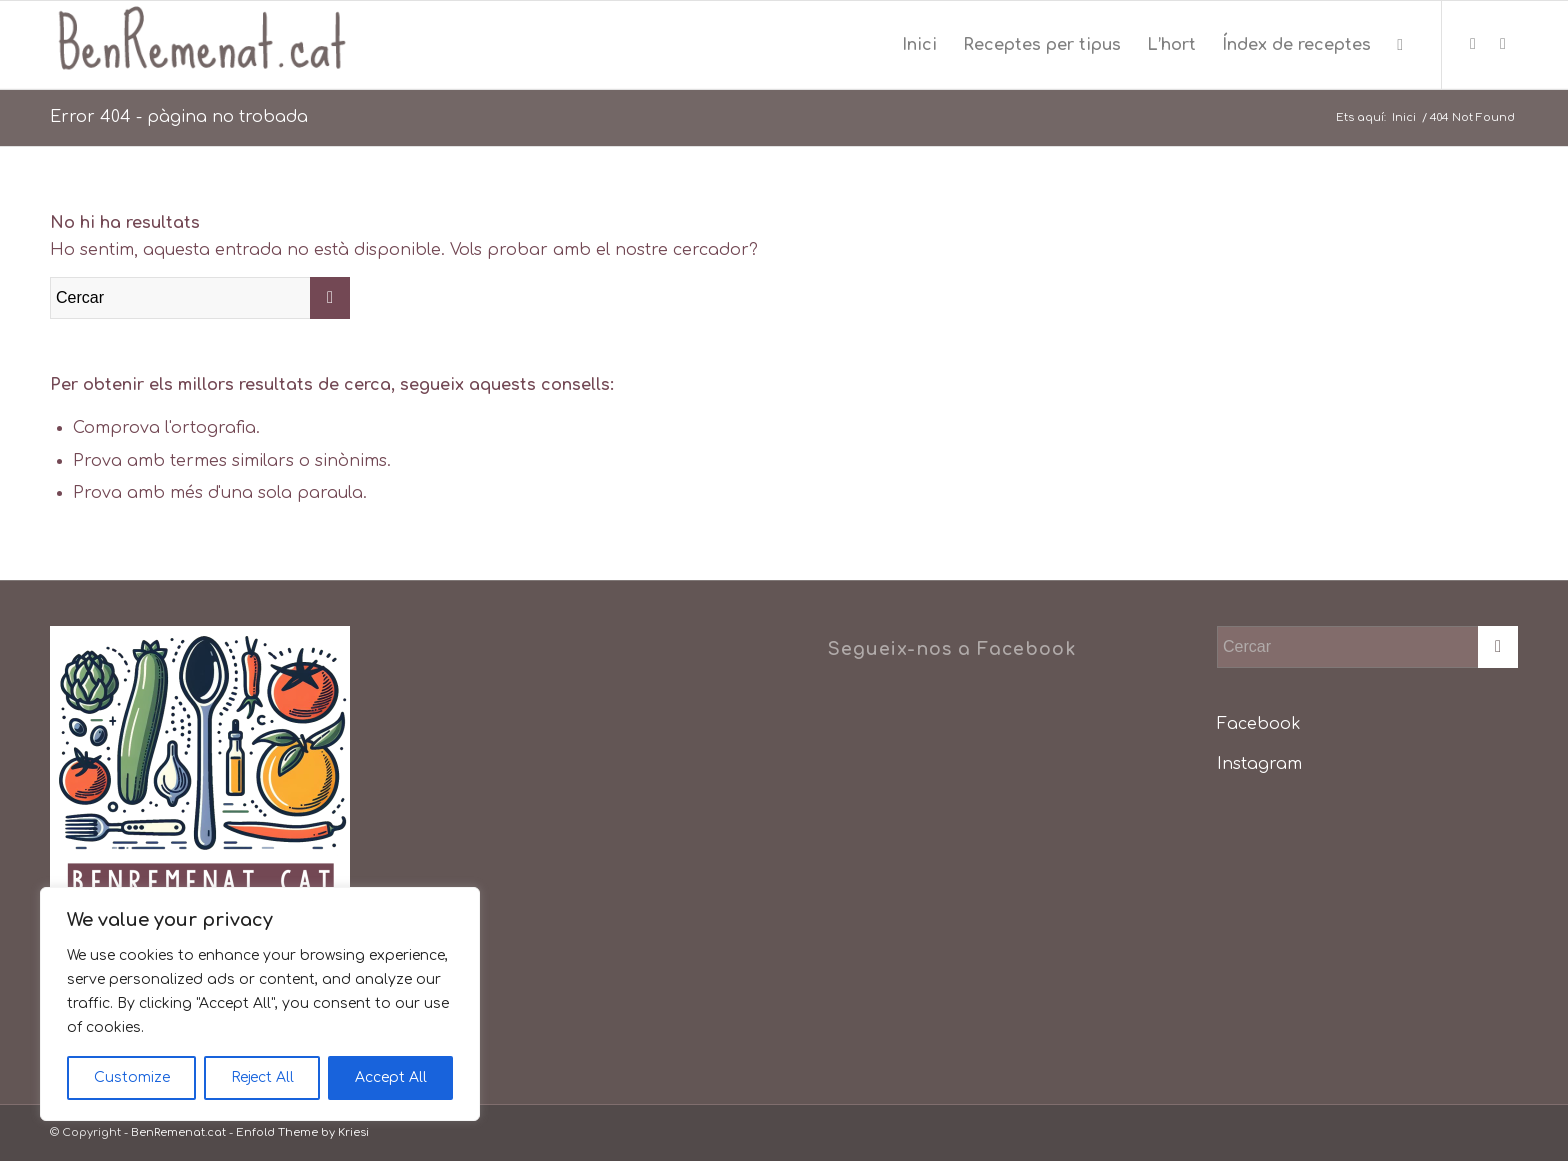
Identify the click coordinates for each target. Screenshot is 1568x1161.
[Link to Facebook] (1473, 44)
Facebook (1259, 724)
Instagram (1259, 764)
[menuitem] (919, 45)
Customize (132, 1077)
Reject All (262, 1077)
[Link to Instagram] (1503, 44)
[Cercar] (1400, 45)
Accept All (391, 1077)
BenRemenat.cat (178, 1132)
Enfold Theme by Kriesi (302, 1132)
